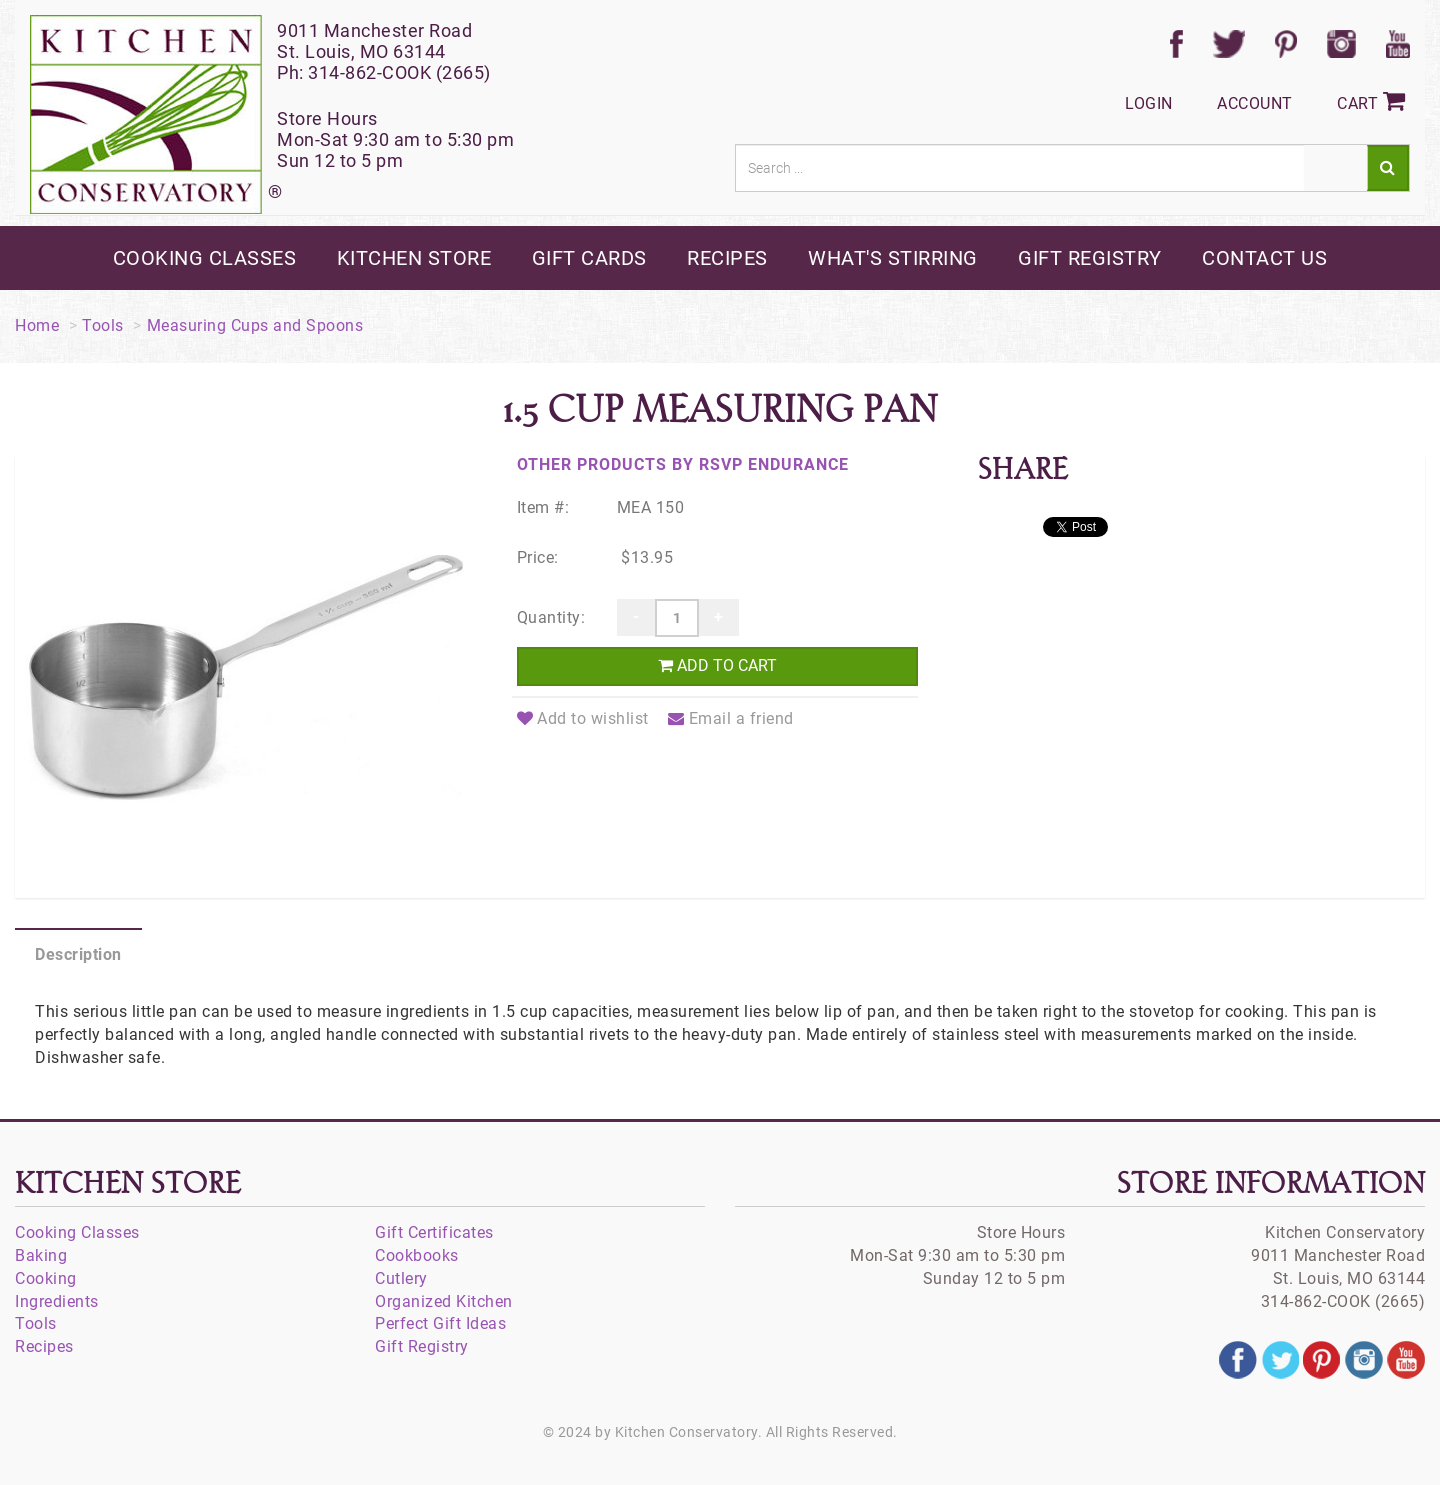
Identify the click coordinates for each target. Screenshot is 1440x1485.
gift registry (1090, 258)
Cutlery (401, 1278)
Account (1255, 103)
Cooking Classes (77, 1232)
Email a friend (731, 718)
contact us (1264, 258)
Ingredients (57, 1301)
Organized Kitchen (444, 1301)
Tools (103, 325)
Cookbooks (417, 1255)
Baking (41, 1255)
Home (37, 325)
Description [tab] (78, 954)
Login (1149, 103)
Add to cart (717, 665)
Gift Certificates (434, 1232)
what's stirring (893, 258)
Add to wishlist (583, 718)
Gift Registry (422, 1346)
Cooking (46, 1278)
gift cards (589, 258)
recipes (727, 258)
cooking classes (205, 258)
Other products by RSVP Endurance (683, 464)
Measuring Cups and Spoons (255, 325)
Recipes (44, 1346)
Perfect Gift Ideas (440, 1323)
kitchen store (414, 258)
